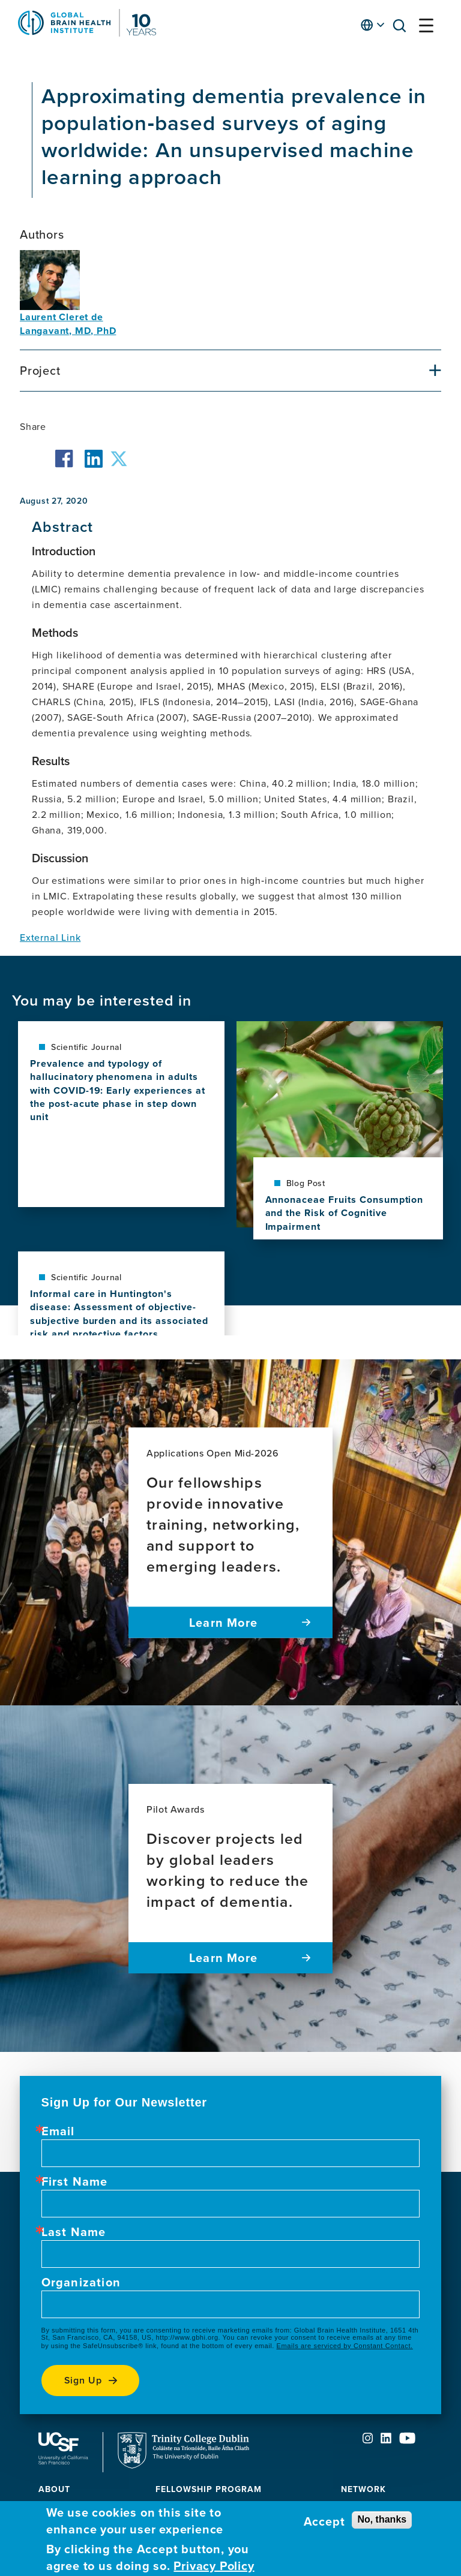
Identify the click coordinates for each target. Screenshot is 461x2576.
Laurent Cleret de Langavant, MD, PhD (68, 324)
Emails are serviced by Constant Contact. (344, 2345)
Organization (81, 2282)
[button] (403, 28)
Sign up (83, 2380)
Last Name (73, 2232)
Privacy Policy (213, 2566)
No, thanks (381, 2519)
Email (58, 2131)
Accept (324, 2521)
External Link (50, 937)
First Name (74, 2181)
